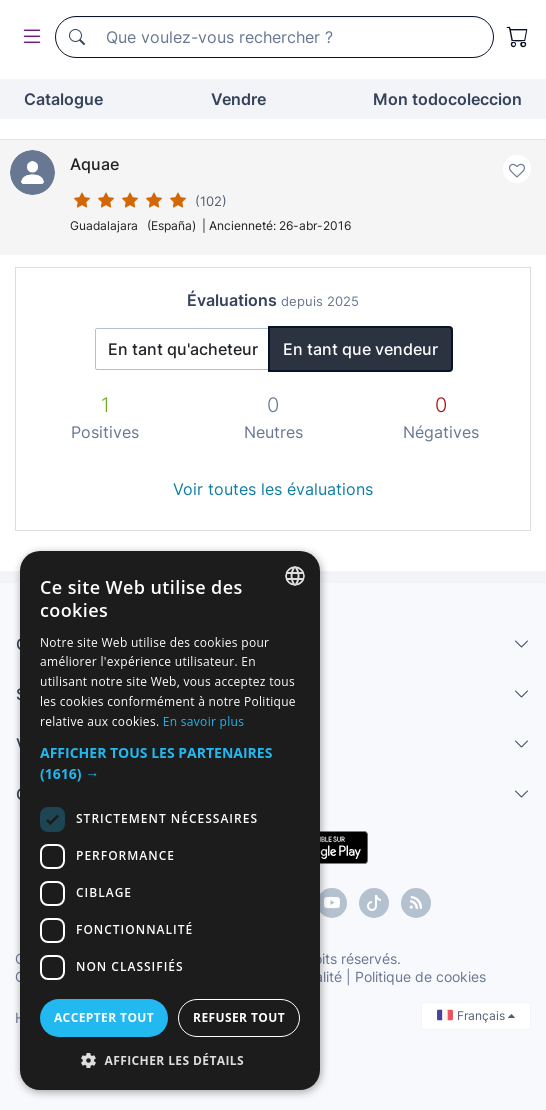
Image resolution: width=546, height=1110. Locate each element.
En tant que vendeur (360, 349)
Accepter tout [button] (104, 1017)
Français (476, 1015)
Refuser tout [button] (239, 1017)
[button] (170, 763)
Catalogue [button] (63, 99)
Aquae (94, 164)
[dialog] (170, 820)
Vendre (238, 99)
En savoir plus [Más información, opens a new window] (203, 721)
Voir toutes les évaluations (273, 489)
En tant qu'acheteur (183, 349)
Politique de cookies (420, 976)
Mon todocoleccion (447, 99)
